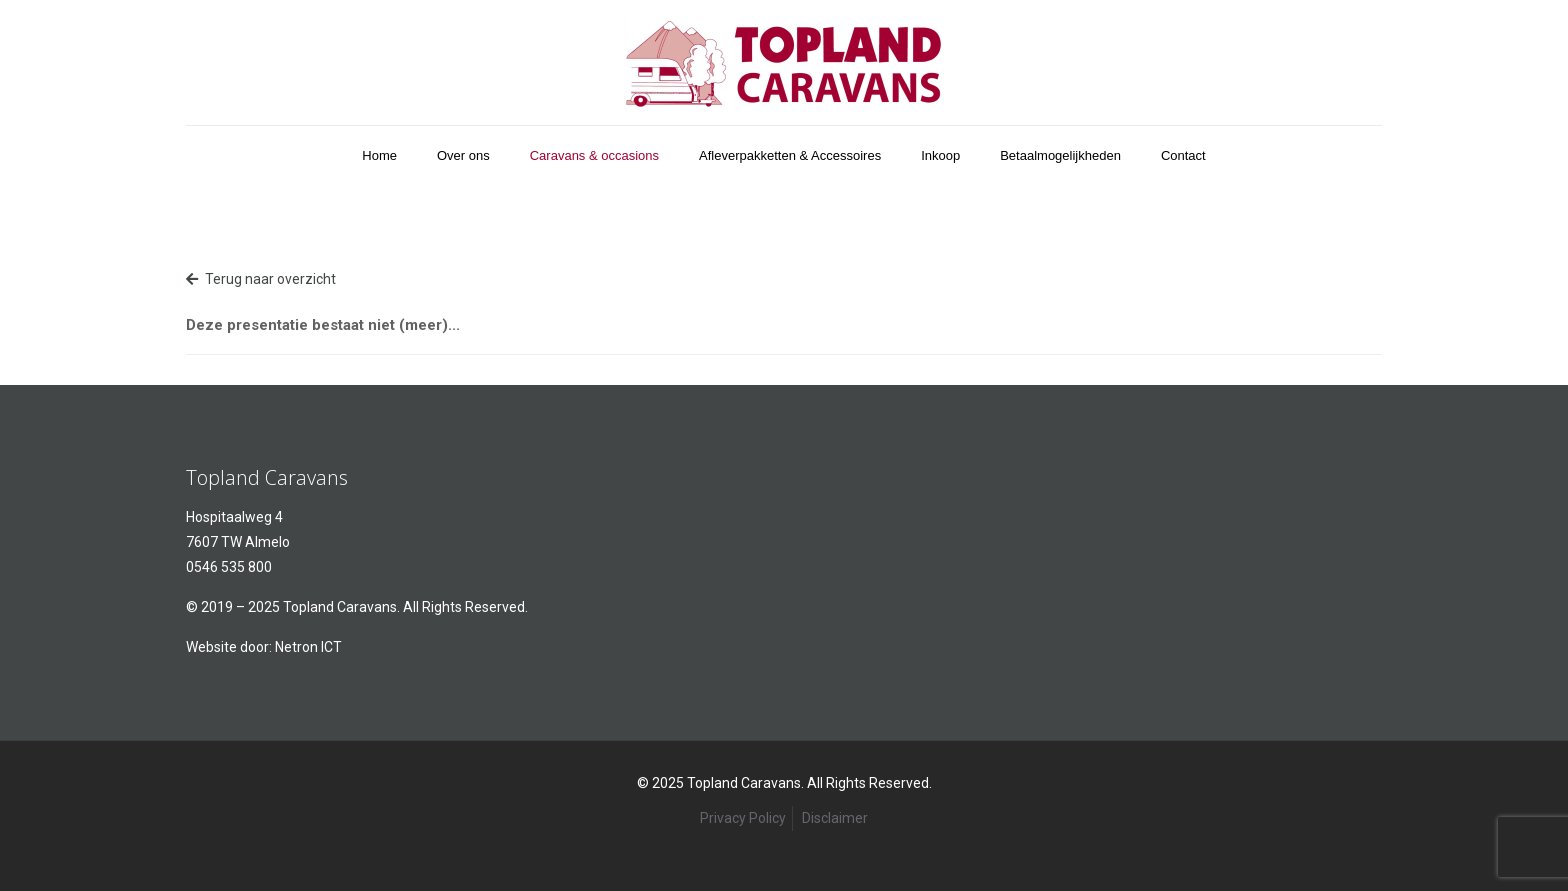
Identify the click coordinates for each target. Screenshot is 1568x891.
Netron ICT (308, 647)
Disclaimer (835, 818)
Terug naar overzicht (261, 279)
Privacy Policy (743, 818)
